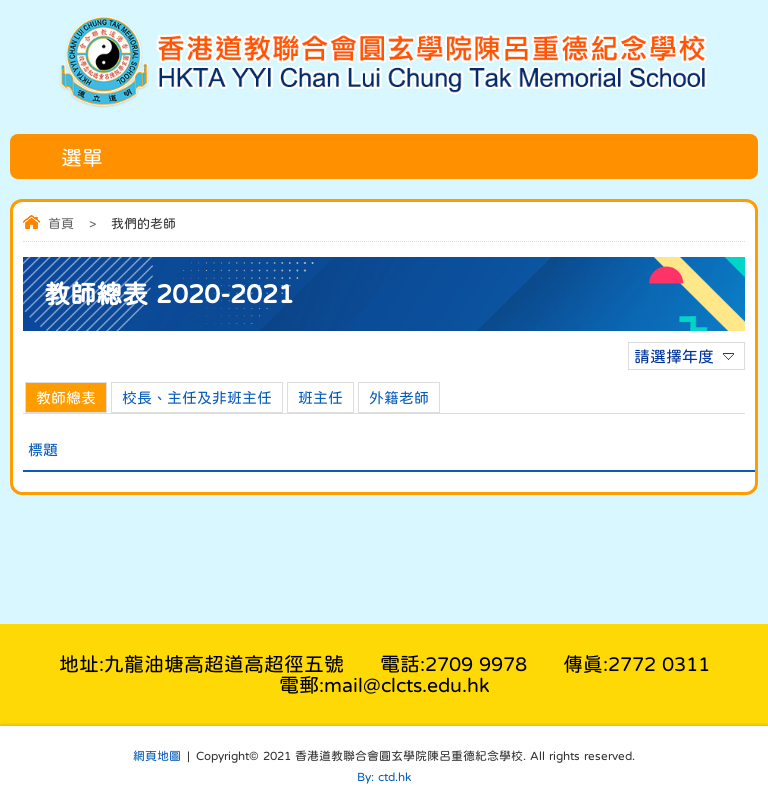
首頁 (61, 223)
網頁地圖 (157, 756)
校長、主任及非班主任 (197, 397)
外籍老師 (399, 397)
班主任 (320, 397)
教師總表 (66, 397)
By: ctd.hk (384, 777)
